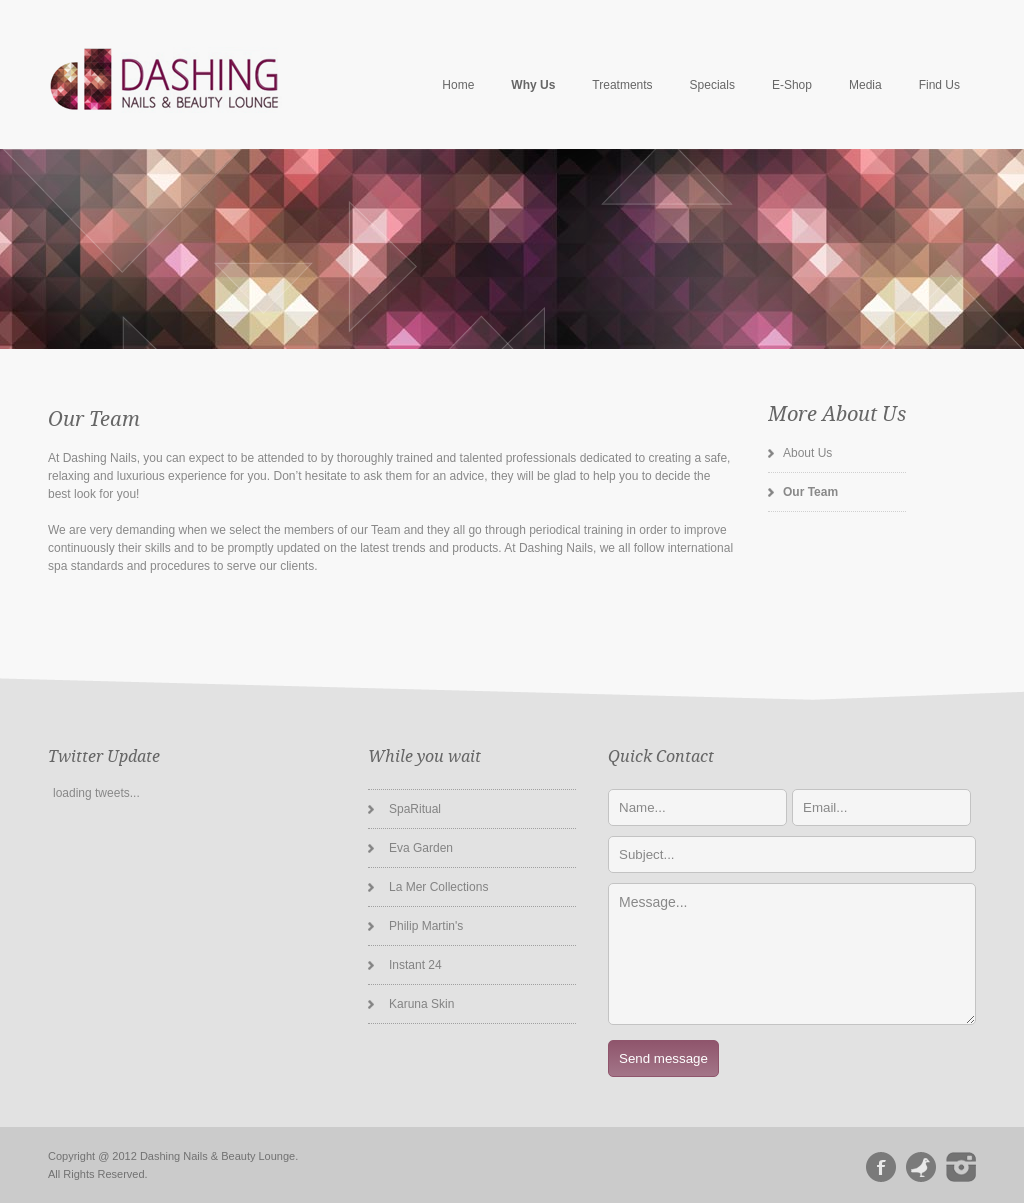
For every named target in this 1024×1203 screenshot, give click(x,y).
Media (865, 85)
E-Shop (792, 85)
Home (458, 85)
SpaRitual (415, 809)
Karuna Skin (421, 1004)
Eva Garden (421, 848)
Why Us (533, 85)
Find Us (939, 85)
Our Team (810, 492)
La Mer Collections (438, 887)
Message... (792, 954)
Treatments (622, 85)
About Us (807, 453)
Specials (712, 85)
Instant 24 (415, 965)
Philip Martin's (426, 926)
